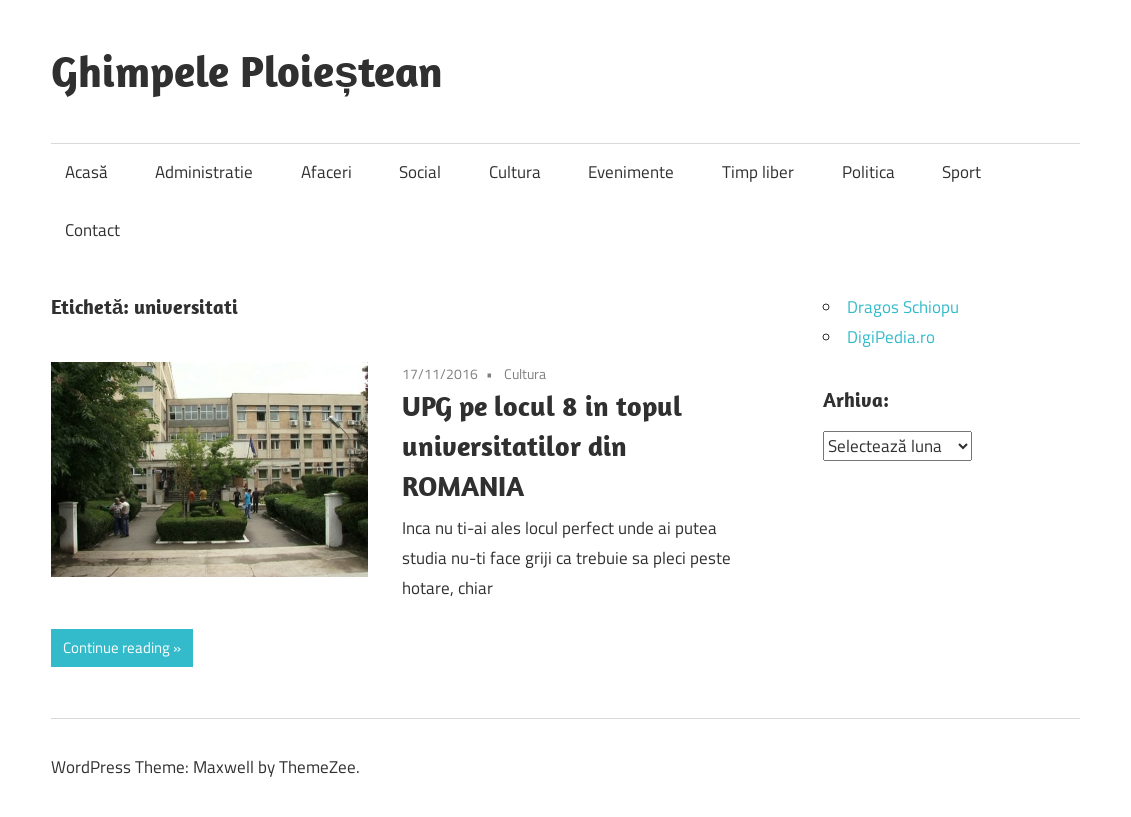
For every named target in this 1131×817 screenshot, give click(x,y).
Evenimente (631, 172)
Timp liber (758, 172)
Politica (868, 172)
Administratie (204, 172)
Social (420, 172)
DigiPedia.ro (891, 337)
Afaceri (326, 172)
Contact (92, 230)
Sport (961, 172)
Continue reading (116, 647)
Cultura (515, 172)
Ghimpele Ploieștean (247, 71)
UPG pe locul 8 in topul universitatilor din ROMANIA (542, 445)
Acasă (86, 172)
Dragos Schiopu (903, 307)
